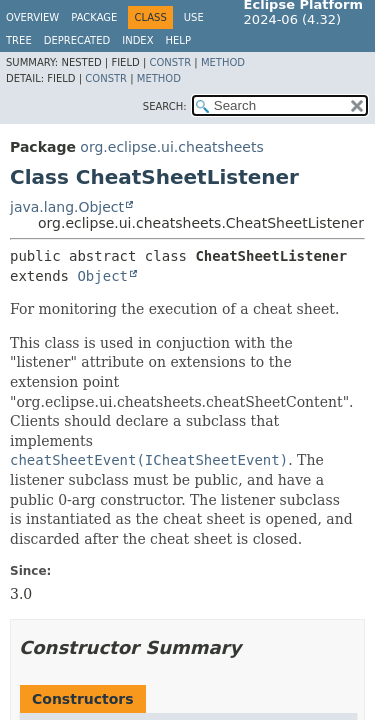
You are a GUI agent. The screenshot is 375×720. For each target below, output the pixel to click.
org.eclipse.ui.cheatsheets (171, 147)
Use (194, 17)
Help (178, 40)
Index (137, 40)
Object (102, 276)
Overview (32, 17)
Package (94, 17)
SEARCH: (165, 106)
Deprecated (77, 40)
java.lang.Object (67, 207)
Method (223, 62)
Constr (170, 62)
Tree (19, 40)
